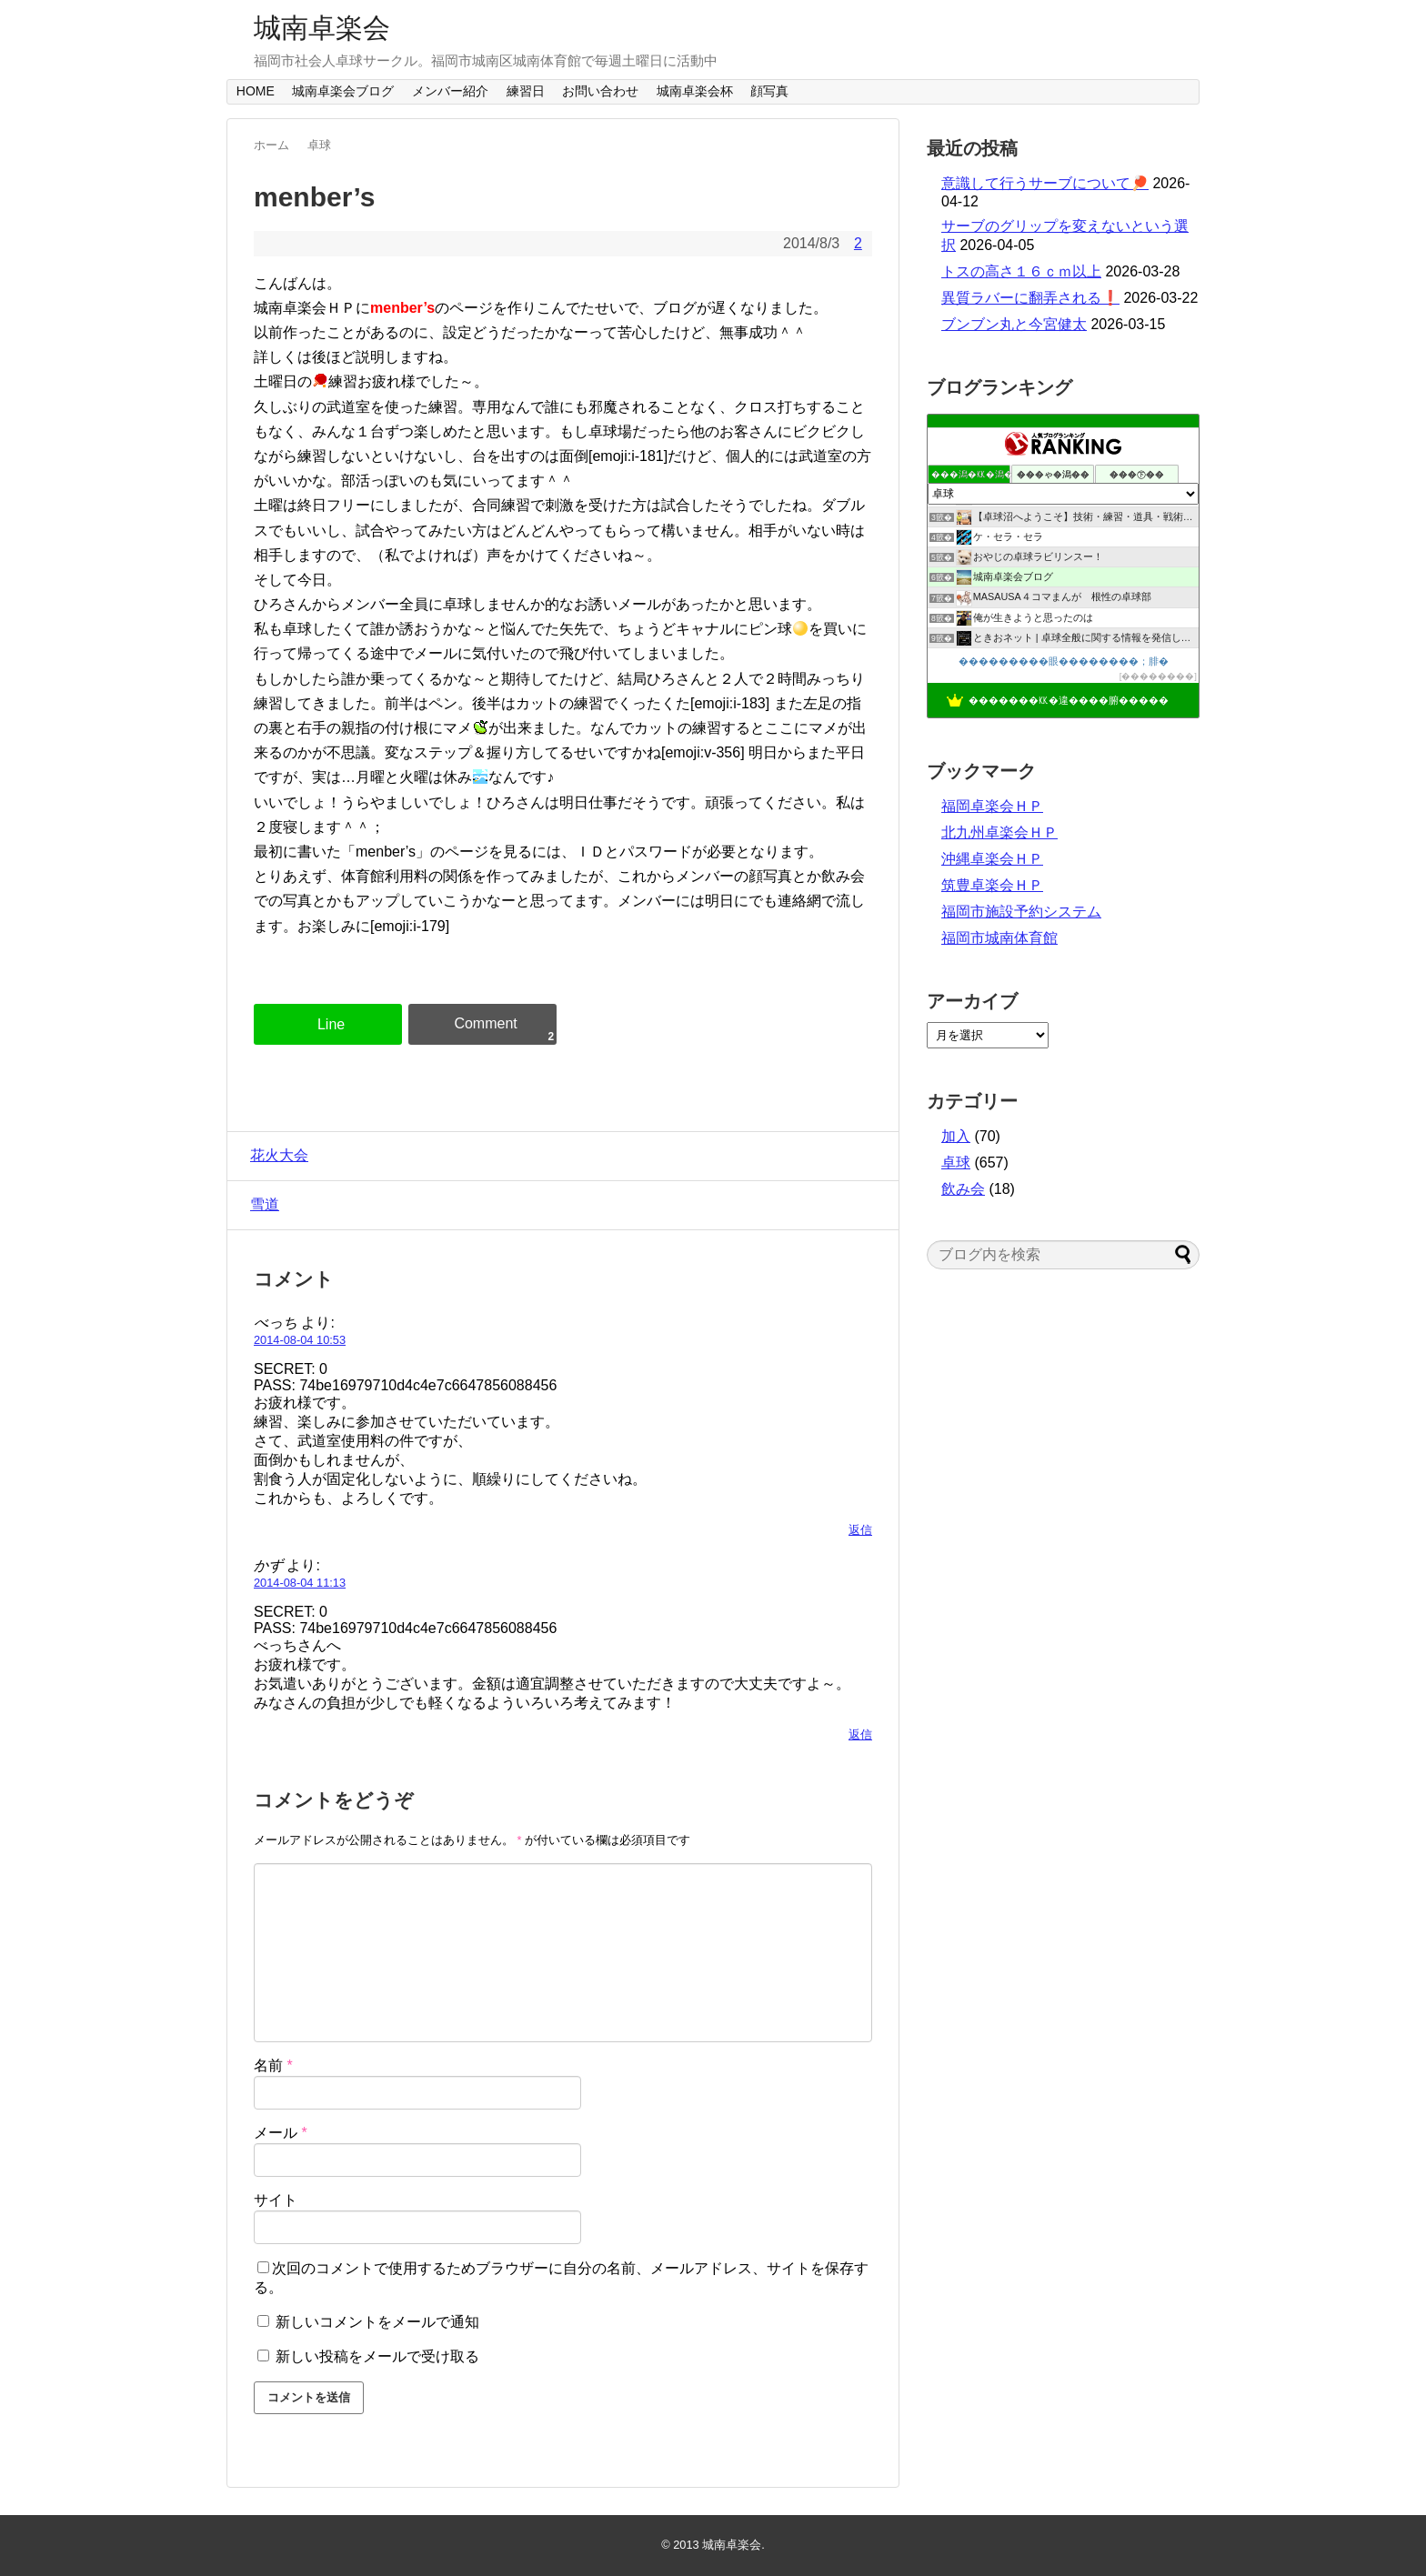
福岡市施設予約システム (1021, 911)
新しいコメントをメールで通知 (377, 2322)
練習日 (526, 91)
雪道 (260, 1204)
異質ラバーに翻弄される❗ (1030, 298)
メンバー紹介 (450, 91)
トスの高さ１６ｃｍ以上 (1021, 271)
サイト (275, 2200)
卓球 (955, 1162)
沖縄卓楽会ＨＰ (992, 859)
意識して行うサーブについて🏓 (1045, 183)
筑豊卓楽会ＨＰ (992, 885)
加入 (955, 1136)
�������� (1157, 676)
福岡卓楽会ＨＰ (992, 806)
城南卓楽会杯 (695, 91)
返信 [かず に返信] (860, 1734)
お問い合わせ (600, 91)
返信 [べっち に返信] (860, 1530)
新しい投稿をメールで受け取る (377, 2356)
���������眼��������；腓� (1064, 661)
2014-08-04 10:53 (300, 1340)
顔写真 (769, 91)
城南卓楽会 (322, 28)
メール (280, 2132)
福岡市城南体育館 (999, 938)
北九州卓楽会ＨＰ (999, 832)
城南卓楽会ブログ (343, 91)
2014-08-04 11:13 (300, 1582)
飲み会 (963, 1189)
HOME (255, 91)
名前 (273, 2065)
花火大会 (274, 1155)
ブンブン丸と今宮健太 (1014, 324)
